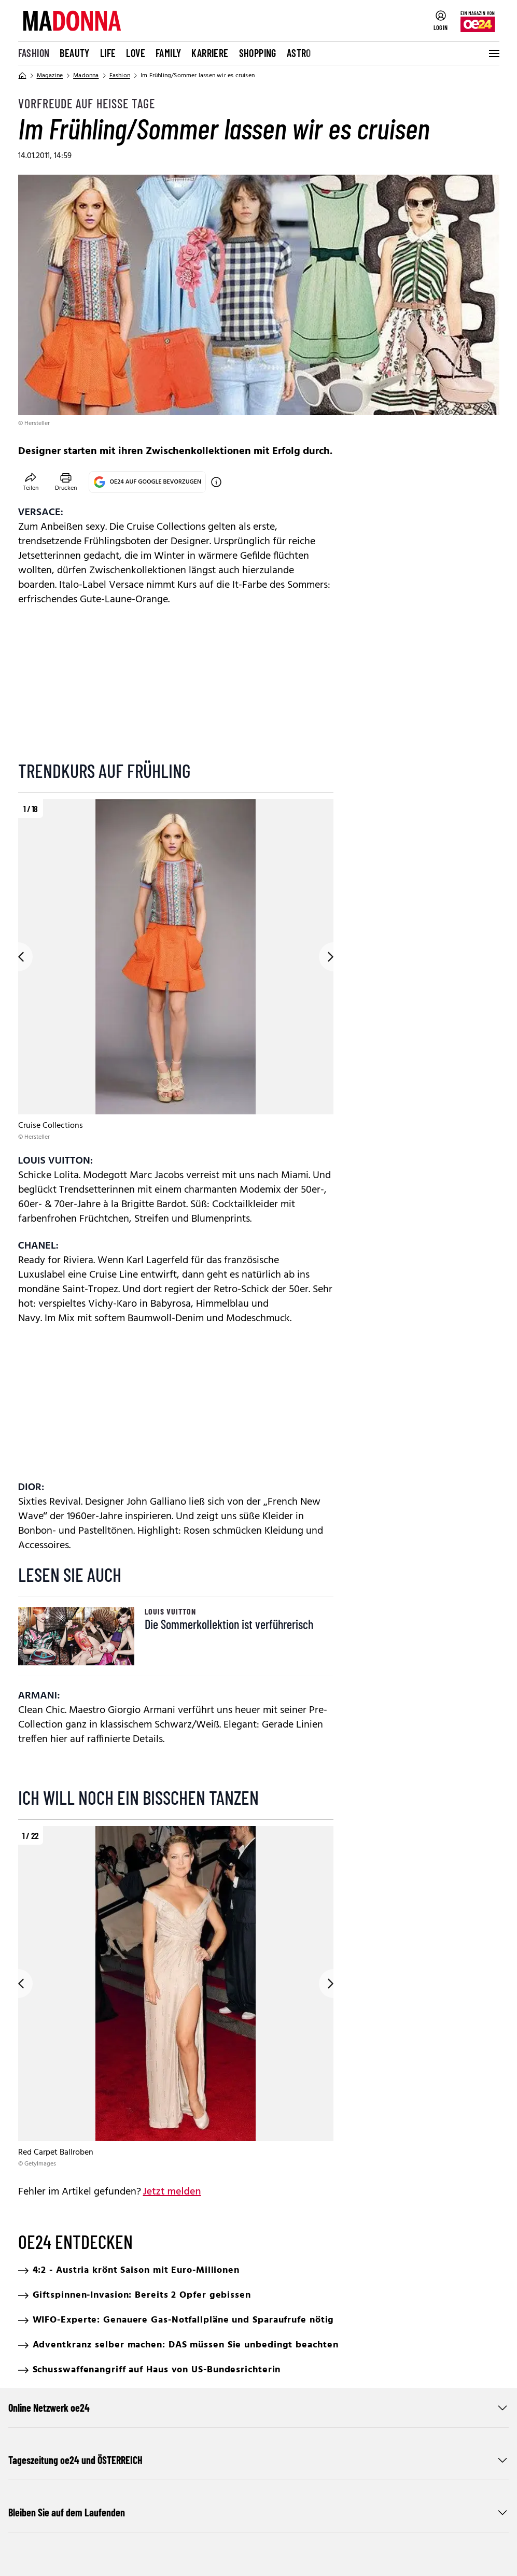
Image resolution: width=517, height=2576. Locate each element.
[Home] (22, 76)
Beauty (74, 53)
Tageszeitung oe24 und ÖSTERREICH (258, 2460)
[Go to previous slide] (18, 956)
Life (108, 53)
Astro (299, 53)
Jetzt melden (172, 2192)
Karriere (209, 53)
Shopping (257, 53)
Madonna (86, 76)
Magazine (50, 76)
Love (135, 53)
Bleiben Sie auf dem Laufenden (258, 2512)
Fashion (34, 53)
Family (168, 53)
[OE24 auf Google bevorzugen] (216, 482)
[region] (175, 970)
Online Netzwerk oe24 (258, 2407)
